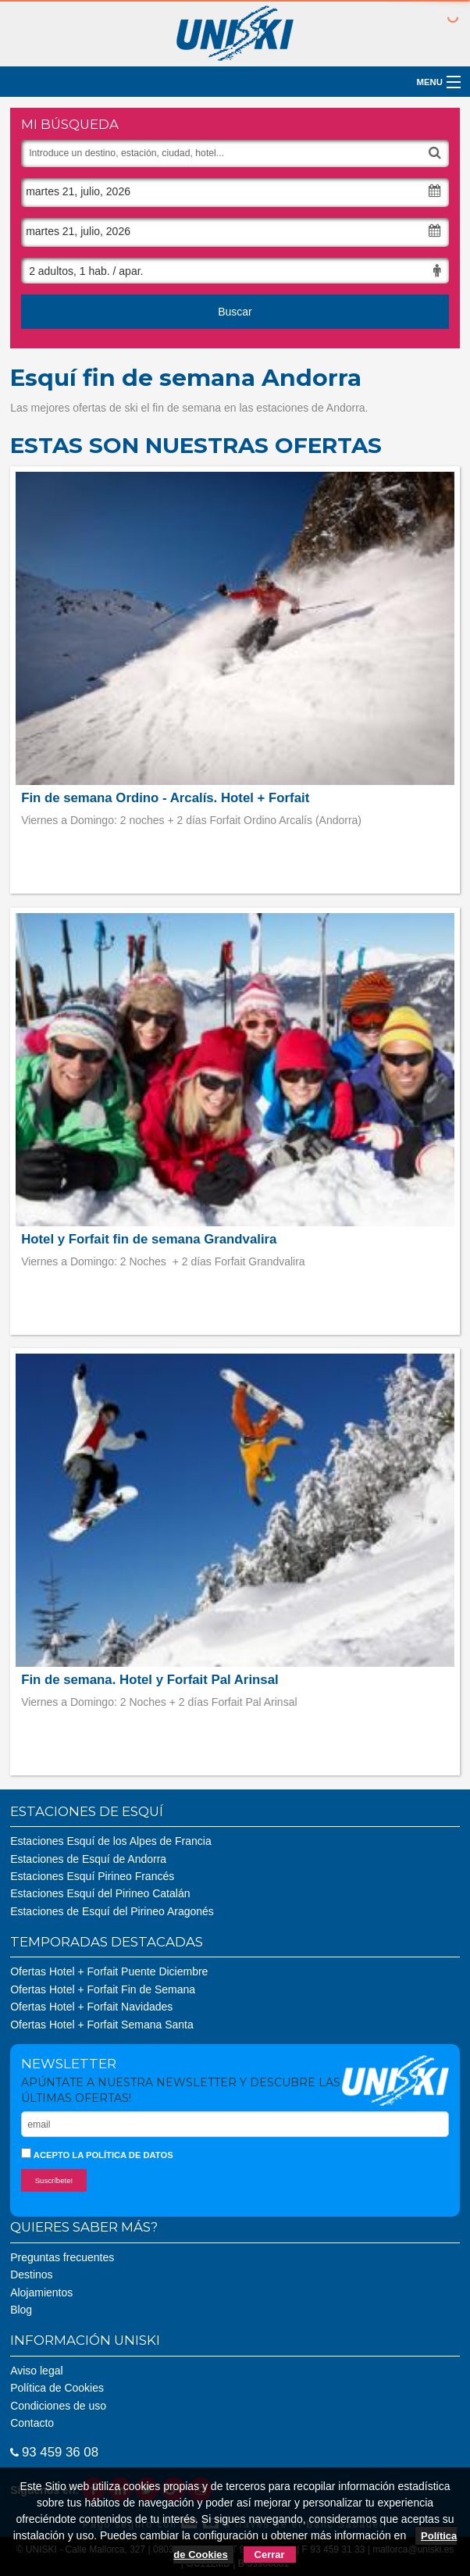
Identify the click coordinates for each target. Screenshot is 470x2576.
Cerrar (270, 2554)
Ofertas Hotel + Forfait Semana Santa (102, 2024)
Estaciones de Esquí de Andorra (88, 1859)
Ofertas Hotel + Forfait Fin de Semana (102, 1989)
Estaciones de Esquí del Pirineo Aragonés (112, 1911)
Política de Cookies (57, 2388)
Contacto (32, 2423)
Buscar (235, 311)
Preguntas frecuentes (62, 2257)
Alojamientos (41, 2292)
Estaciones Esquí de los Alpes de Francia (111, 1841)
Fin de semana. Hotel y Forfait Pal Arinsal (150, 1679)
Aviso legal (36, 2370)
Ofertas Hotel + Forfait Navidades (91, 2006)
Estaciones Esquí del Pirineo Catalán (100, 1893)
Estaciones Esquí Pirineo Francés (92, 1876)
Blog (21, 2309)
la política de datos (122, 2155)
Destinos (31, 2274)
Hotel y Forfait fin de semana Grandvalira (148, 1239)
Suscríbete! (54, 2180)
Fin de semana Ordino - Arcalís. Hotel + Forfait (165, 797)
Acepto (97, 2154)
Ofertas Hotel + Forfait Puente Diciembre (109, 1971)
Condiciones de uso (58, 2405)
